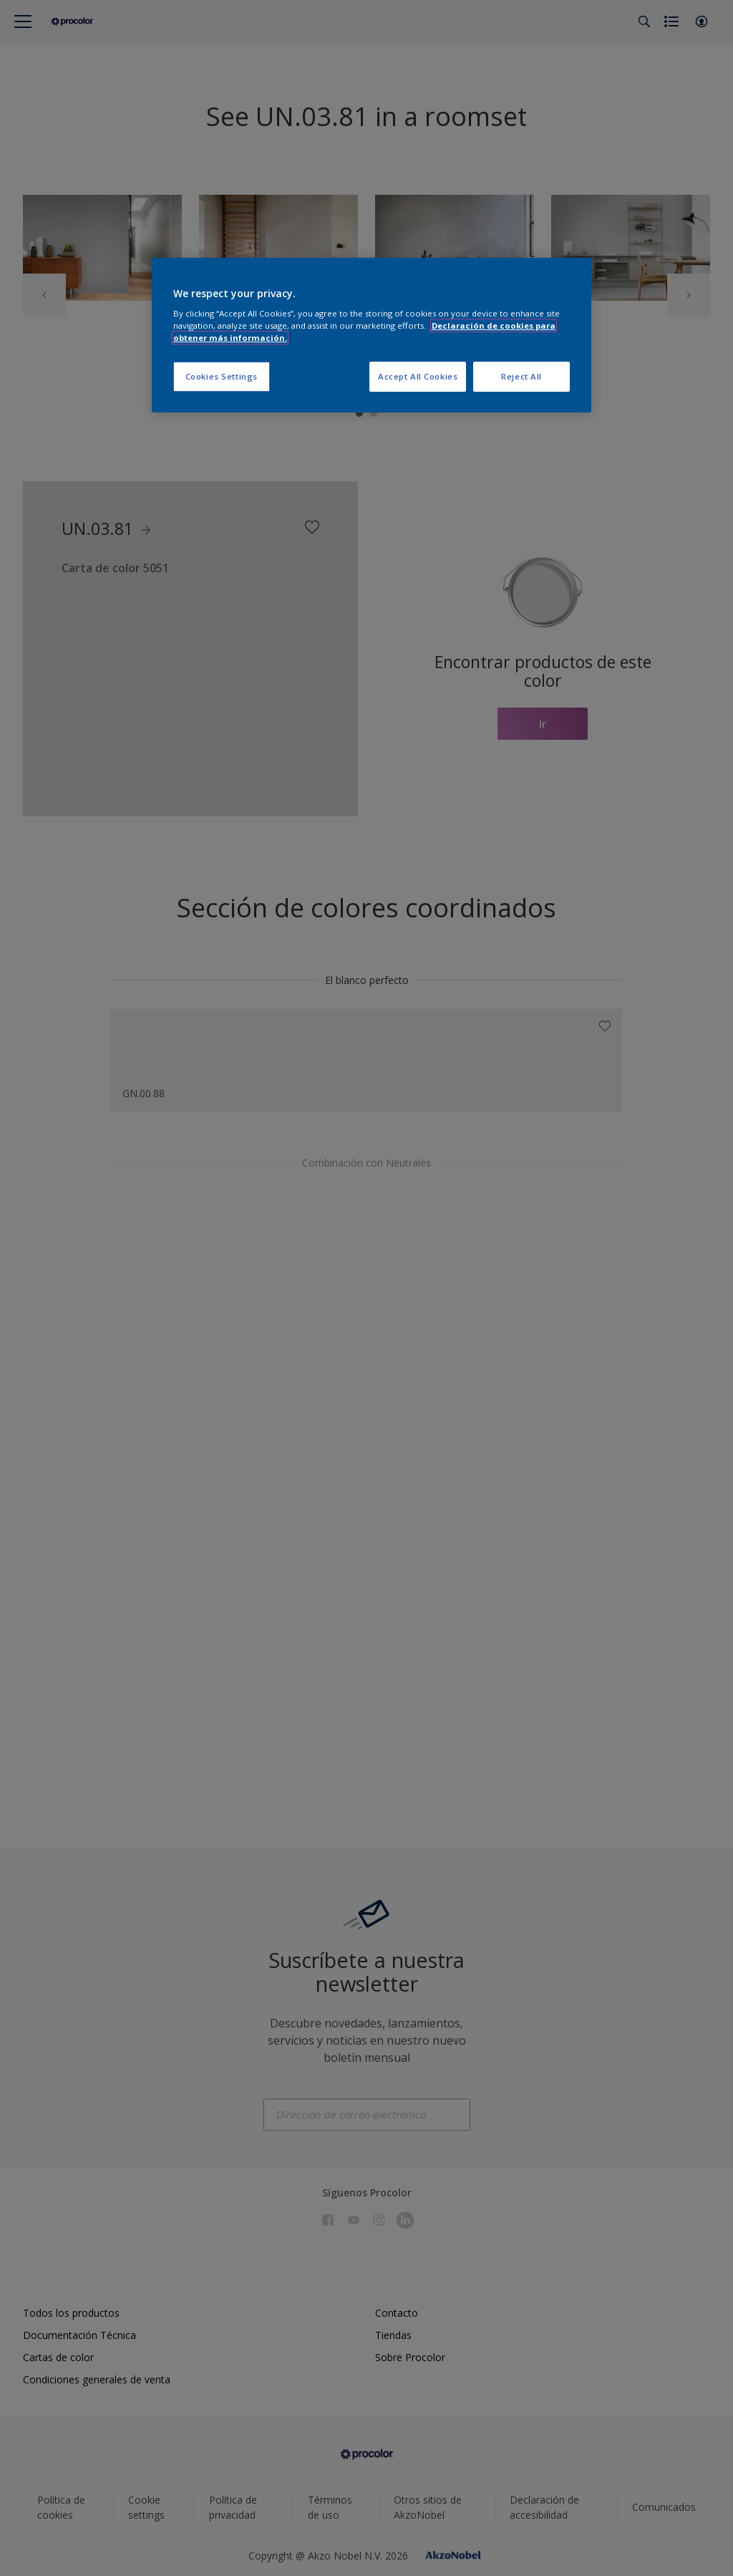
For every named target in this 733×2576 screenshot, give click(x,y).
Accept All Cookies (417, 376)
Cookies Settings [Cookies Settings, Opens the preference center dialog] (221, 376)
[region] (371, 335)
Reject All (521, 376)
